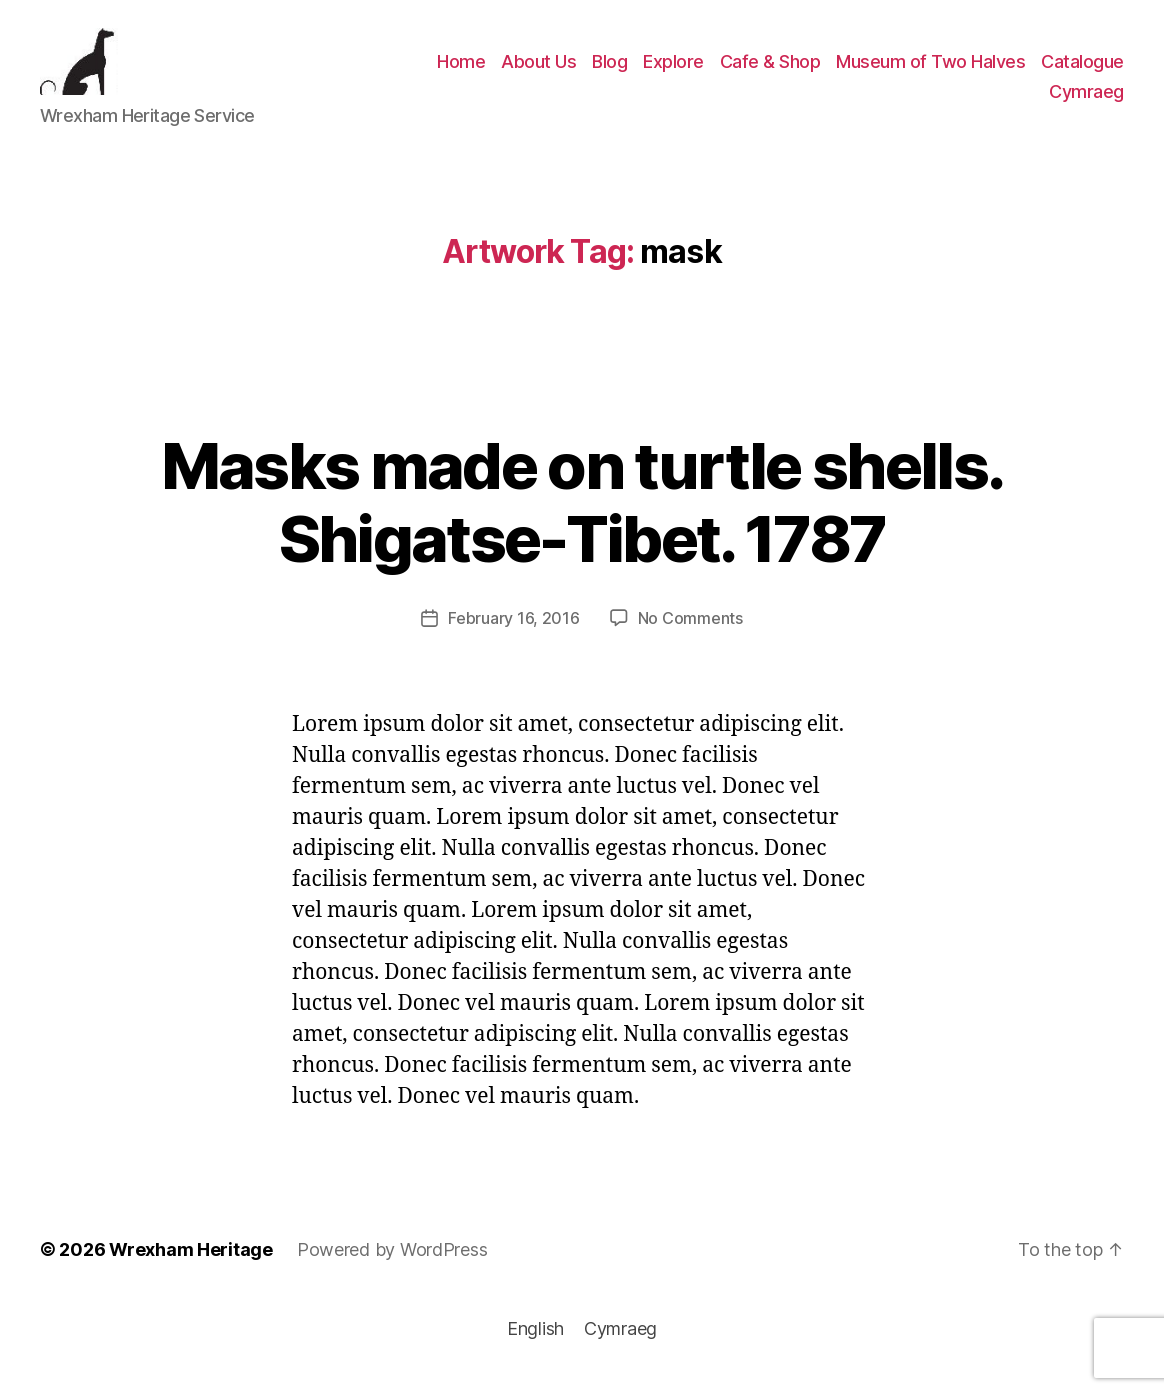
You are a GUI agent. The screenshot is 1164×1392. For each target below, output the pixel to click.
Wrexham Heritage (191, 1259)
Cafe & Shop (770, 66)
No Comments (690, 628)
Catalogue (1082, 66)
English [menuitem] (535, 1338)
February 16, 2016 (513, 628)
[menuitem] (1086, 97)
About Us (538, 66)
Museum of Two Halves (930, 66)
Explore (673, 66)
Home (461, 66)
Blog (609, 66)
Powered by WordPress (392, 1259)
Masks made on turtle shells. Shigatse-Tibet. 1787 (582, 512)
